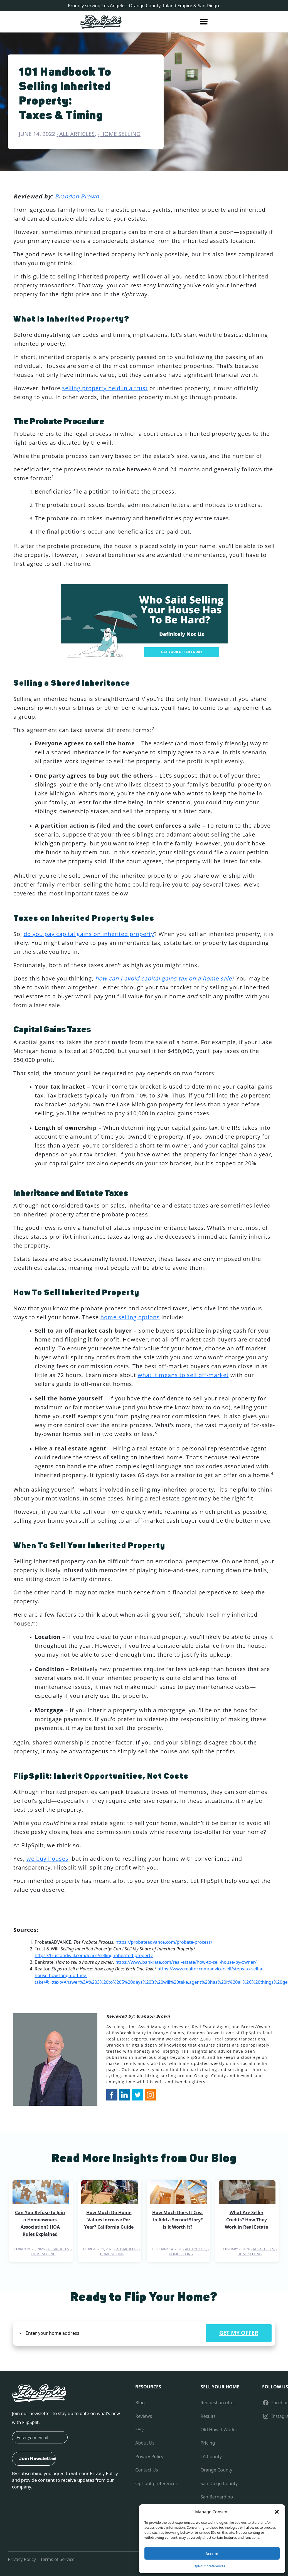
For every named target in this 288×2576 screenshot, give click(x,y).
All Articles (77, 134)
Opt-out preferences (209, 2566)
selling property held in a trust (105, 388)
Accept (212, 2553)
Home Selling (120, 134)
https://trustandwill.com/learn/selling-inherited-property (94, 1955)
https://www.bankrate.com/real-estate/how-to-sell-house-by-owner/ (186, 1962)
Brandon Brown (77, 196)
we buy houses (47, 1858)
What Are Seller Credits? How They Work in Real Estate (246, 2219)
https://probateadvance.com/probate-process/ (163, 1942)
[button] (277, 2511)
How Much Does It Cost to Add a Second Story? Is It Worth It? (177, 2219)
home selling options (130, 1317)
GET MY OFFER (238, 2332)
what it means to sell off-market (183, 1375)
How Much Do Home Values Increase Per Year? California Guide (109, 2219)
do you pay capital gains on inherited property (89, 934)
